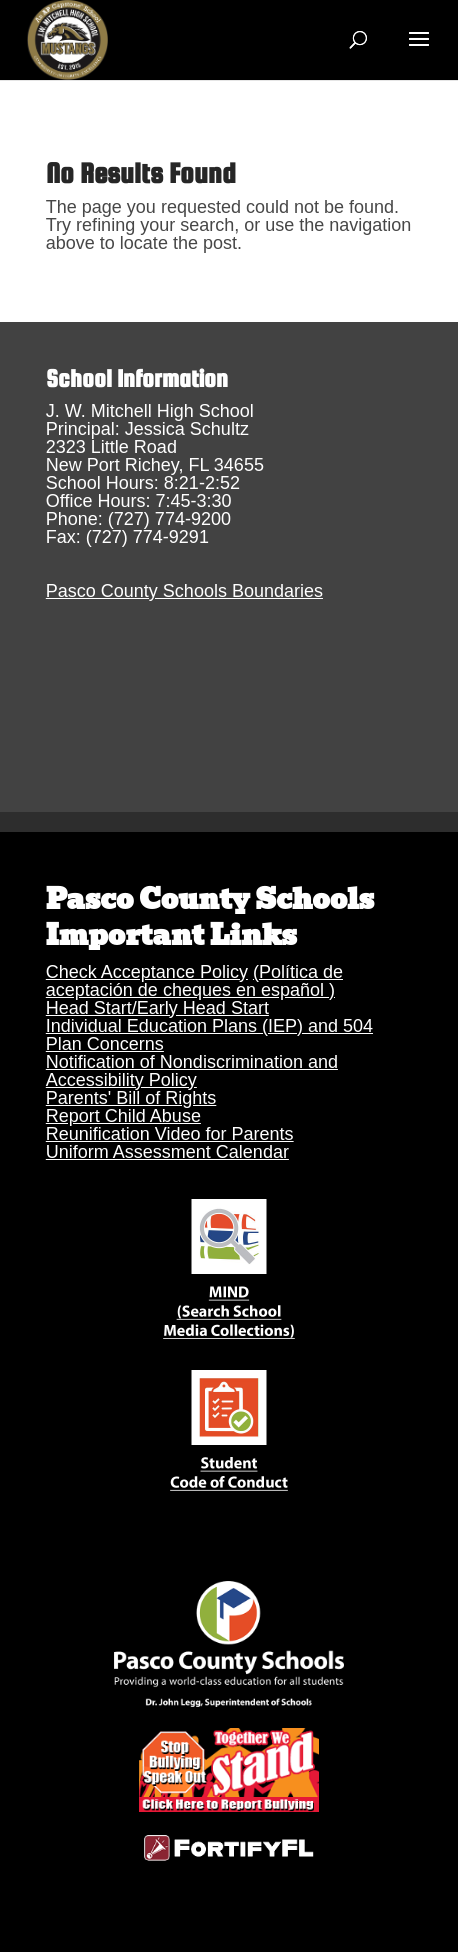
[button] (419, 52)
